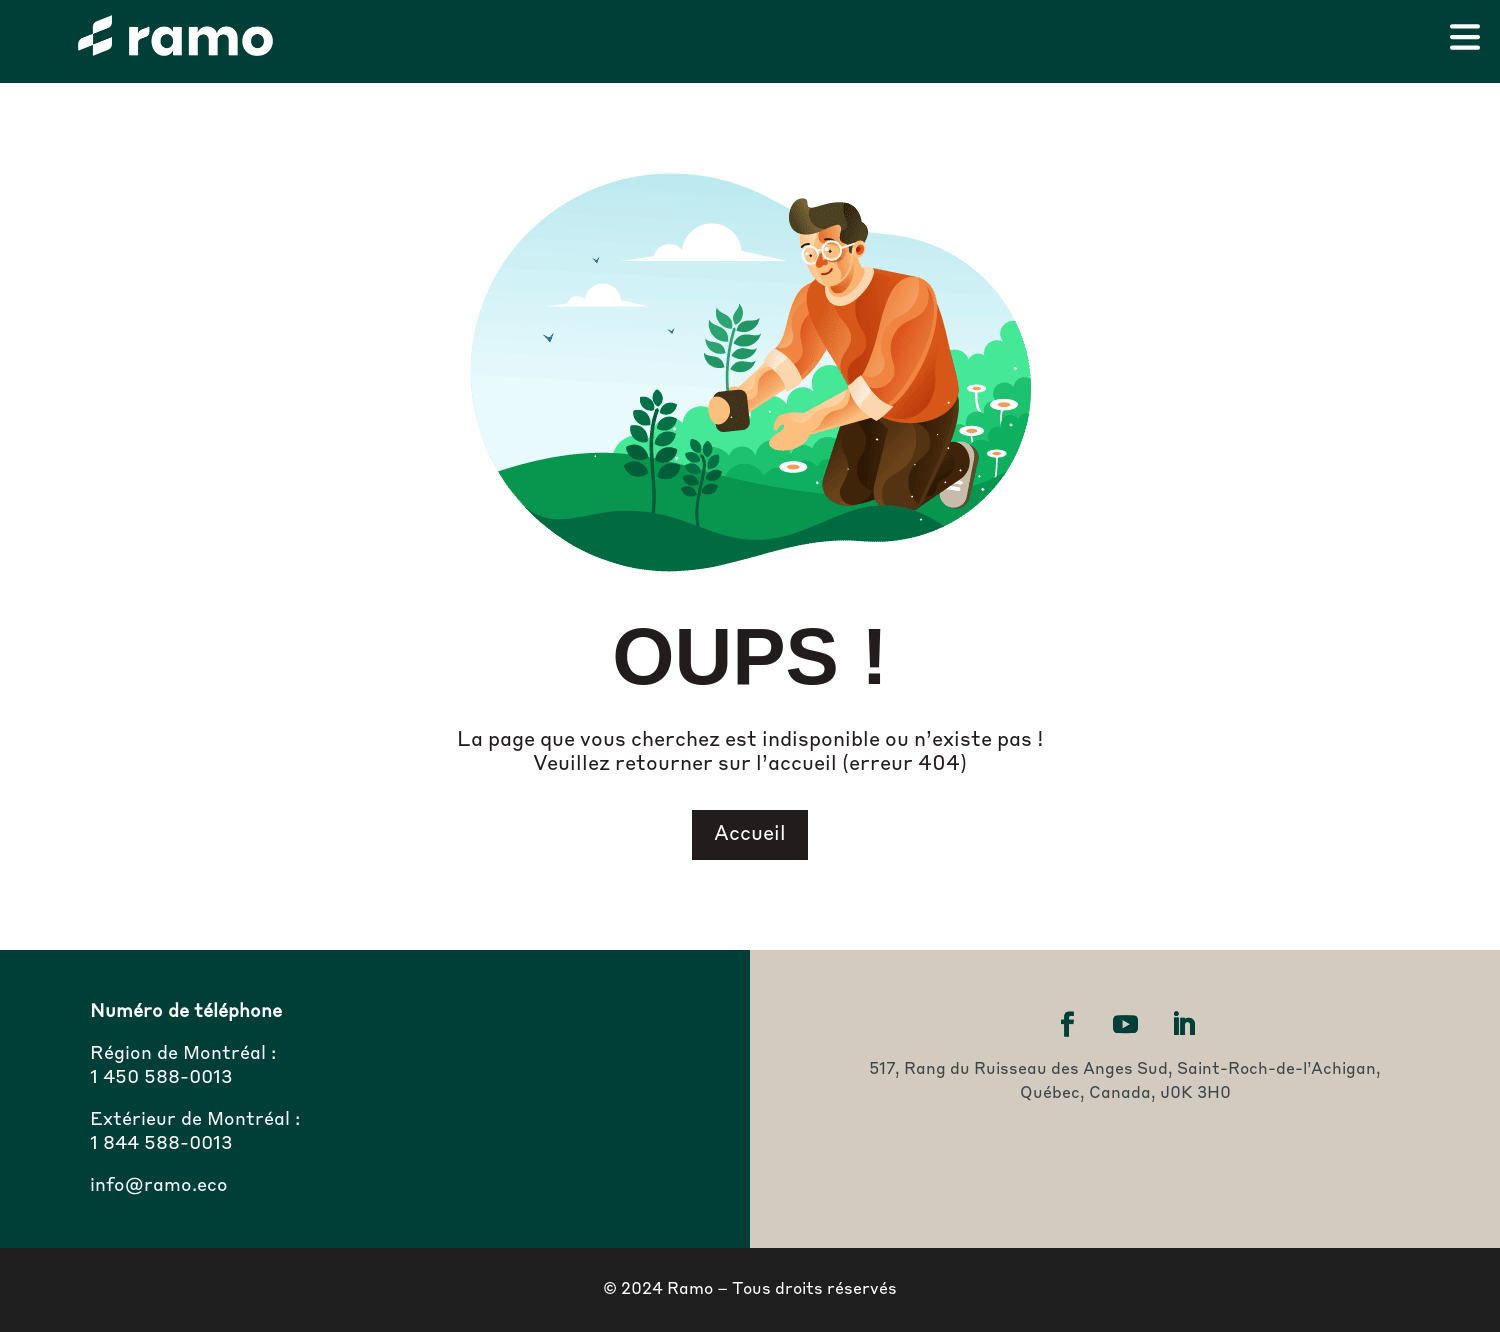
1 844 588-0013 (161, 1144)
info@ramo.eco (159, 1186)
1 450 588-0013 (161, 1078)
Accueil (750, 835)
